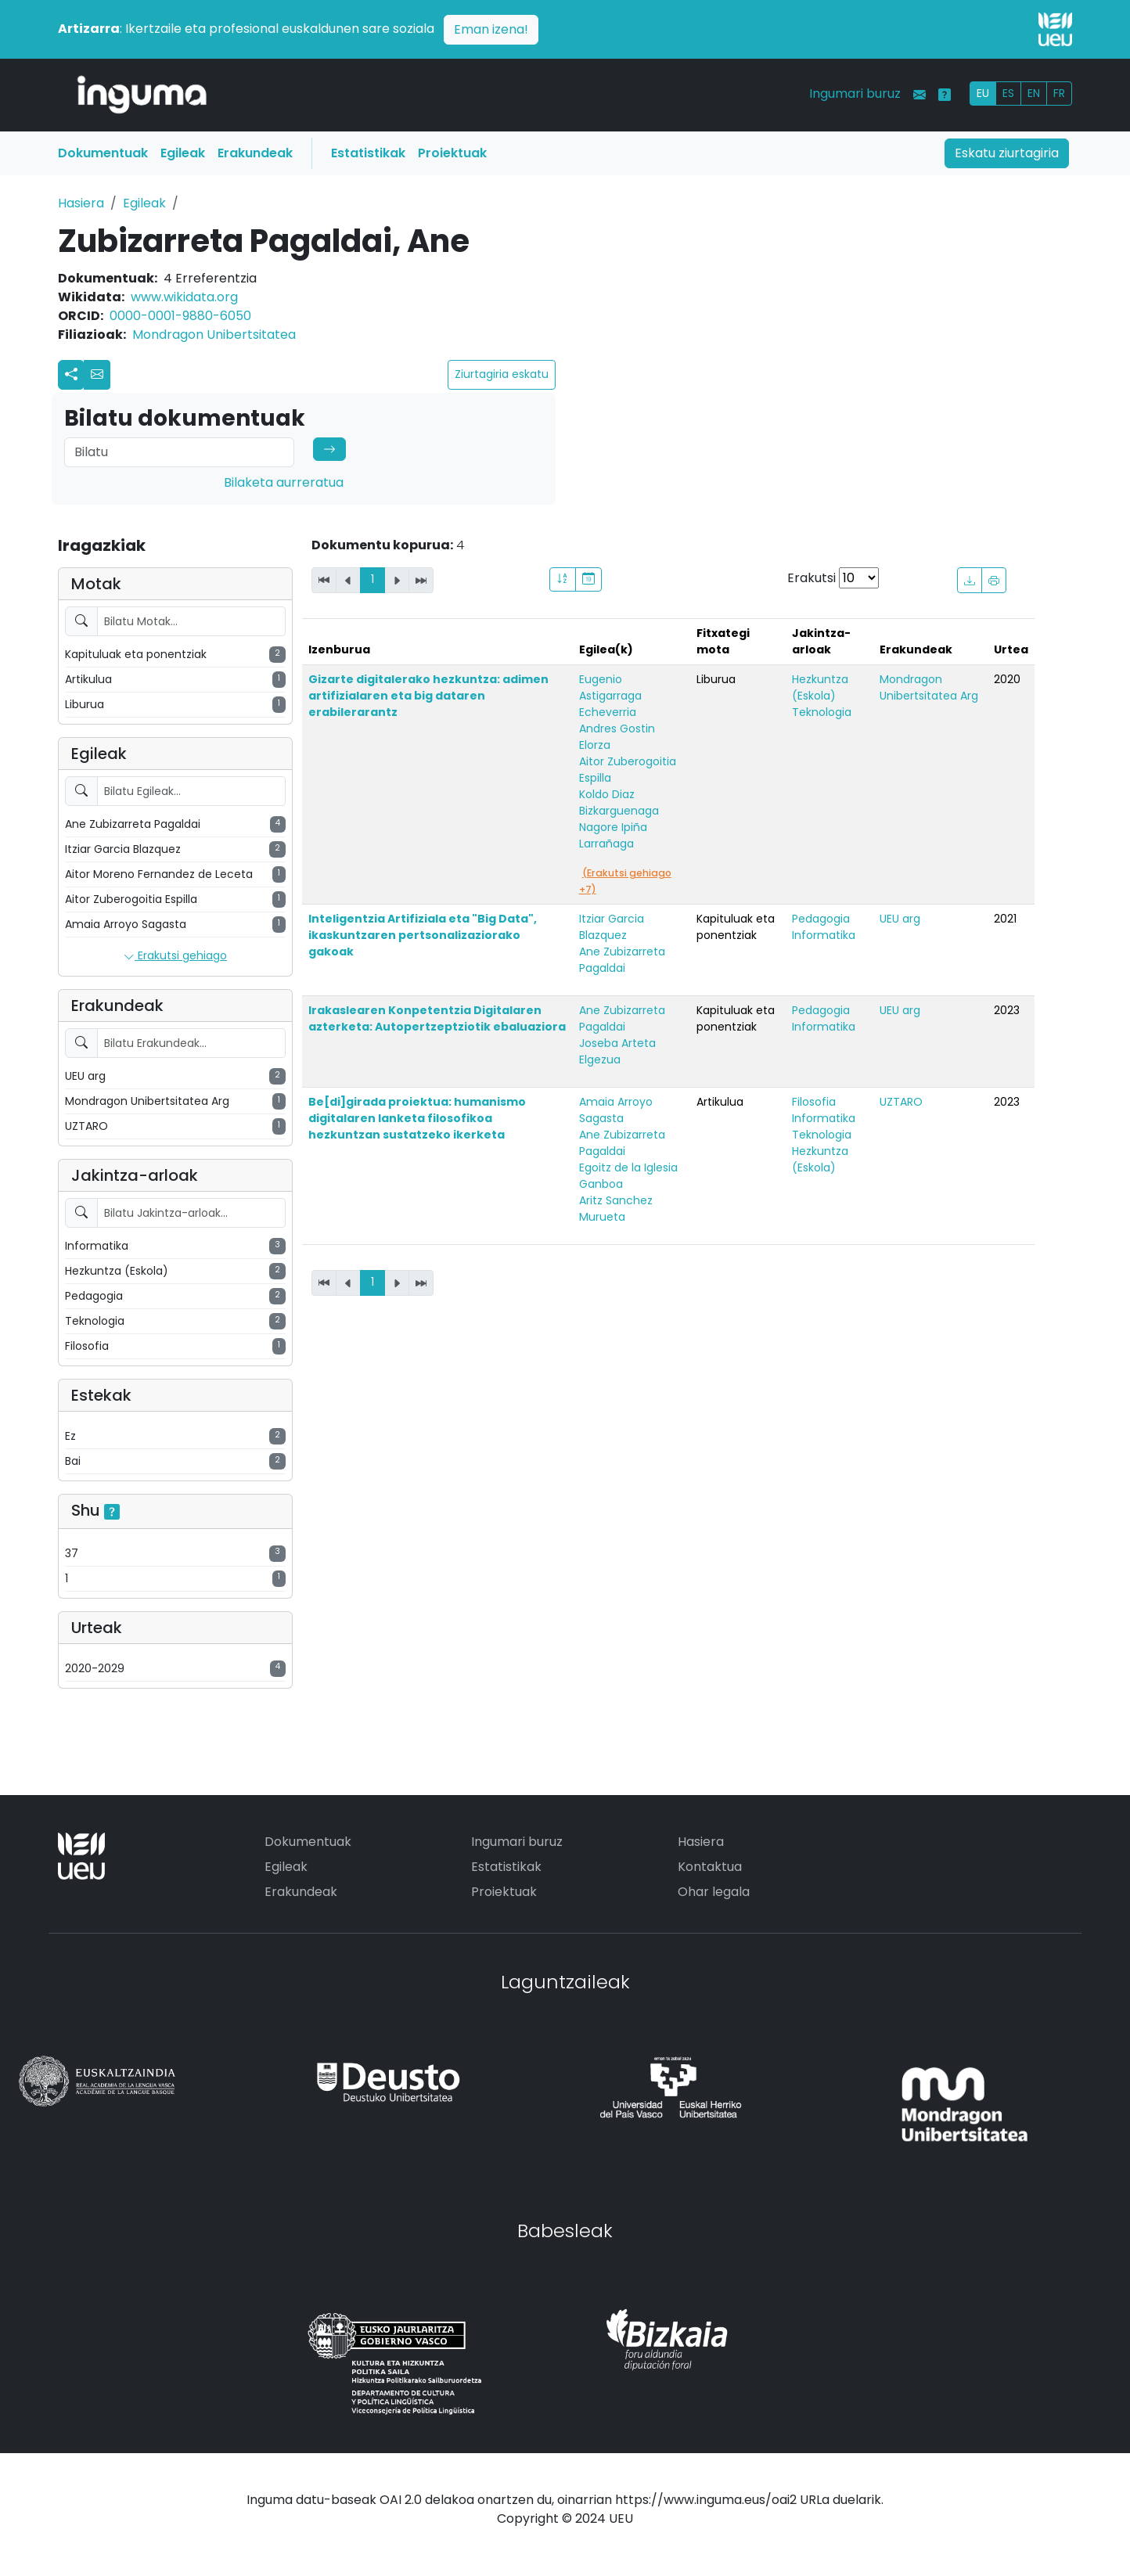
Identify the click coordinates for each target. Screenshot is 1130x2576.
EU (983, 93)
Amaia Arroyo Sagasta (616, 1110)
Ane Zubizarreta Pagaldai (622, 960)
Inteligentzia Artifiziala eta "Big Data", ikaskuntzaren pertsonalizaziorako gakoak (422, 935)
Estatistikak (368, 153)
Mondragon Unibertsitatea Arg (929, 687)
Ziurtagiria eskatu (502, 374)
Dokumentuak (103, 153)
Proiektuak (452, 153)
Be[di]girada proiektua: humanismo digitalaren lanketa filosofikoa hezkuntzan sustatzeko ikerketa (417, 1118)
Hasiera (81, 203)
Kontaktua (710, 1867)
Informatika (823, 935)
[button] (97, 375)
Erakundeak (255, 153)
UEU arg (900, 918)
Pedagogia (821, 918)
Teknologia (821, 712)
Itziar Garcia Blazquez (611, 927)
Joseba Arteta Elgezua (617, 1051)
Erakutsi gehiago (175, 956)
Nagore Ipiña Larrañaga (613, 835)
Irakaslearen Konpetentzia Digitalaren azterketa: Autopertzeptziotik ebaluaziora (437, 1018)
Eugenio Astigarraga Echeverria (610, 695)
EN (1033, 93)
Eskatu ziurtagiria (1007, 153)
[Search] (179, 452)
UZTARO (901, 1102)
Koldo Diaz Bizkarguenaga (619, 802)
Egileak (182, 153)
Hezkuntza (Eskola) (820, 687)
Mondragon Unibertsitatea (214, 335)
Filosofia (814, 1102)
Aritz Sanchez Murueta (616, 1209)
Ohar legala (714, 1892)
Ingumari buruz (855, 94)
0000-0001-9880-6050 (180, 316)
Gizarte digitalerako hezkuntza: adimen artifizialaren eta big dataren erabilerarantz (428, 695)
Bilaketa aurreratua (284, 482)
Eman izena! (491, 29)
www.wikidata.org (184, 297)
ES (1008, 93)
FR (1059, 93)
